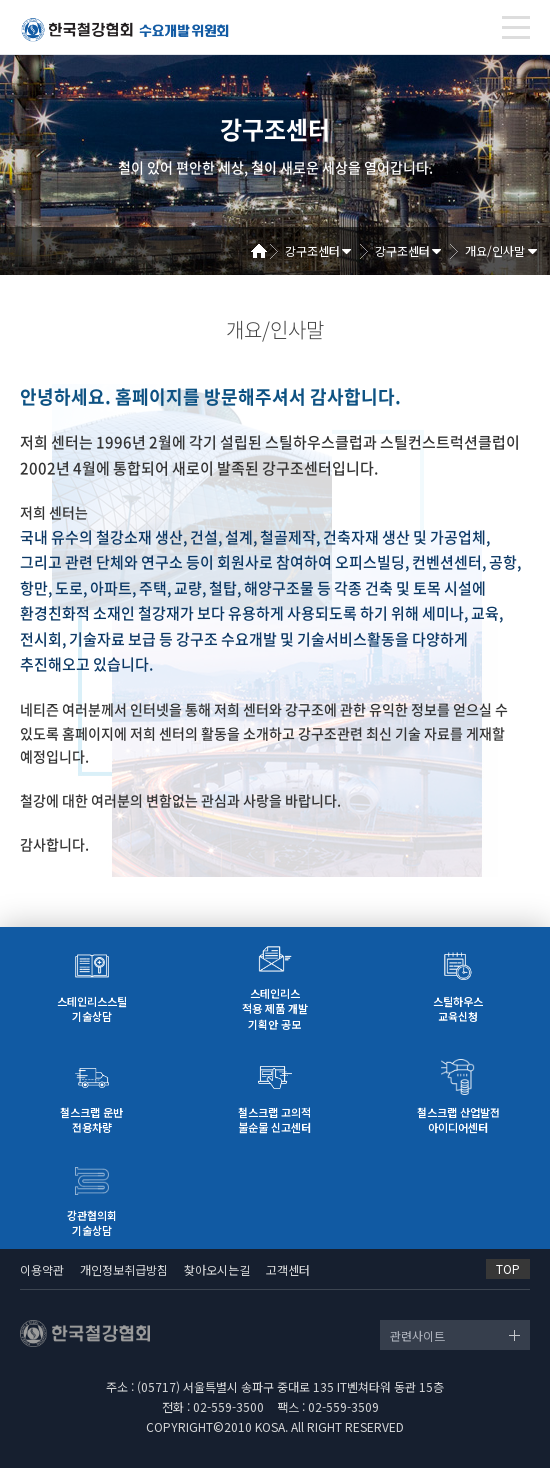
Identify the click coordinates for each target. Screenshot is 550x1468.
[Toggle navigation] (516, 27)
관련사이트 (417, 1335)
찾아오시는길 (217, 1269)
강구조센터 (312, 250)
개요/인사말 (495, 250)
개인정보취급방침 (124, 1269)
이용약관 (42, 1269)
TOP (508, 1268)
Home (266, 251)
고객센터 (288, 1269)
